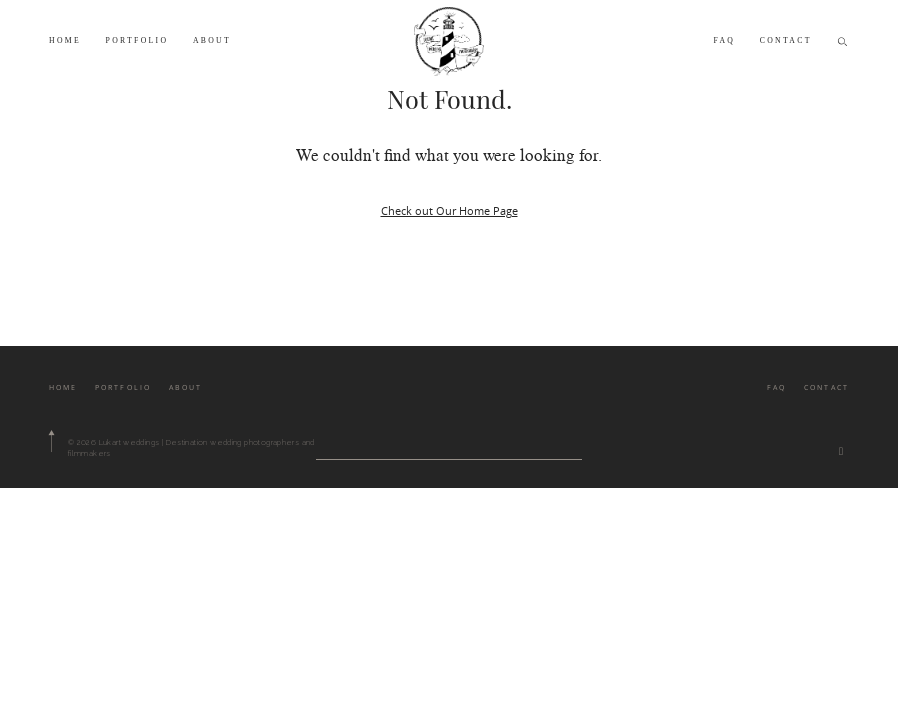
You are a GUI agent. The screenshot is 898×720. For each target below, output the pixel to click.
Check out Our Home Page (449, 210)
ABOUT (212, 40)
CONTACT (786, 40)
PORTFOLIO (137, 40)
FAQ (724, 40)
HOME (65, 40)
